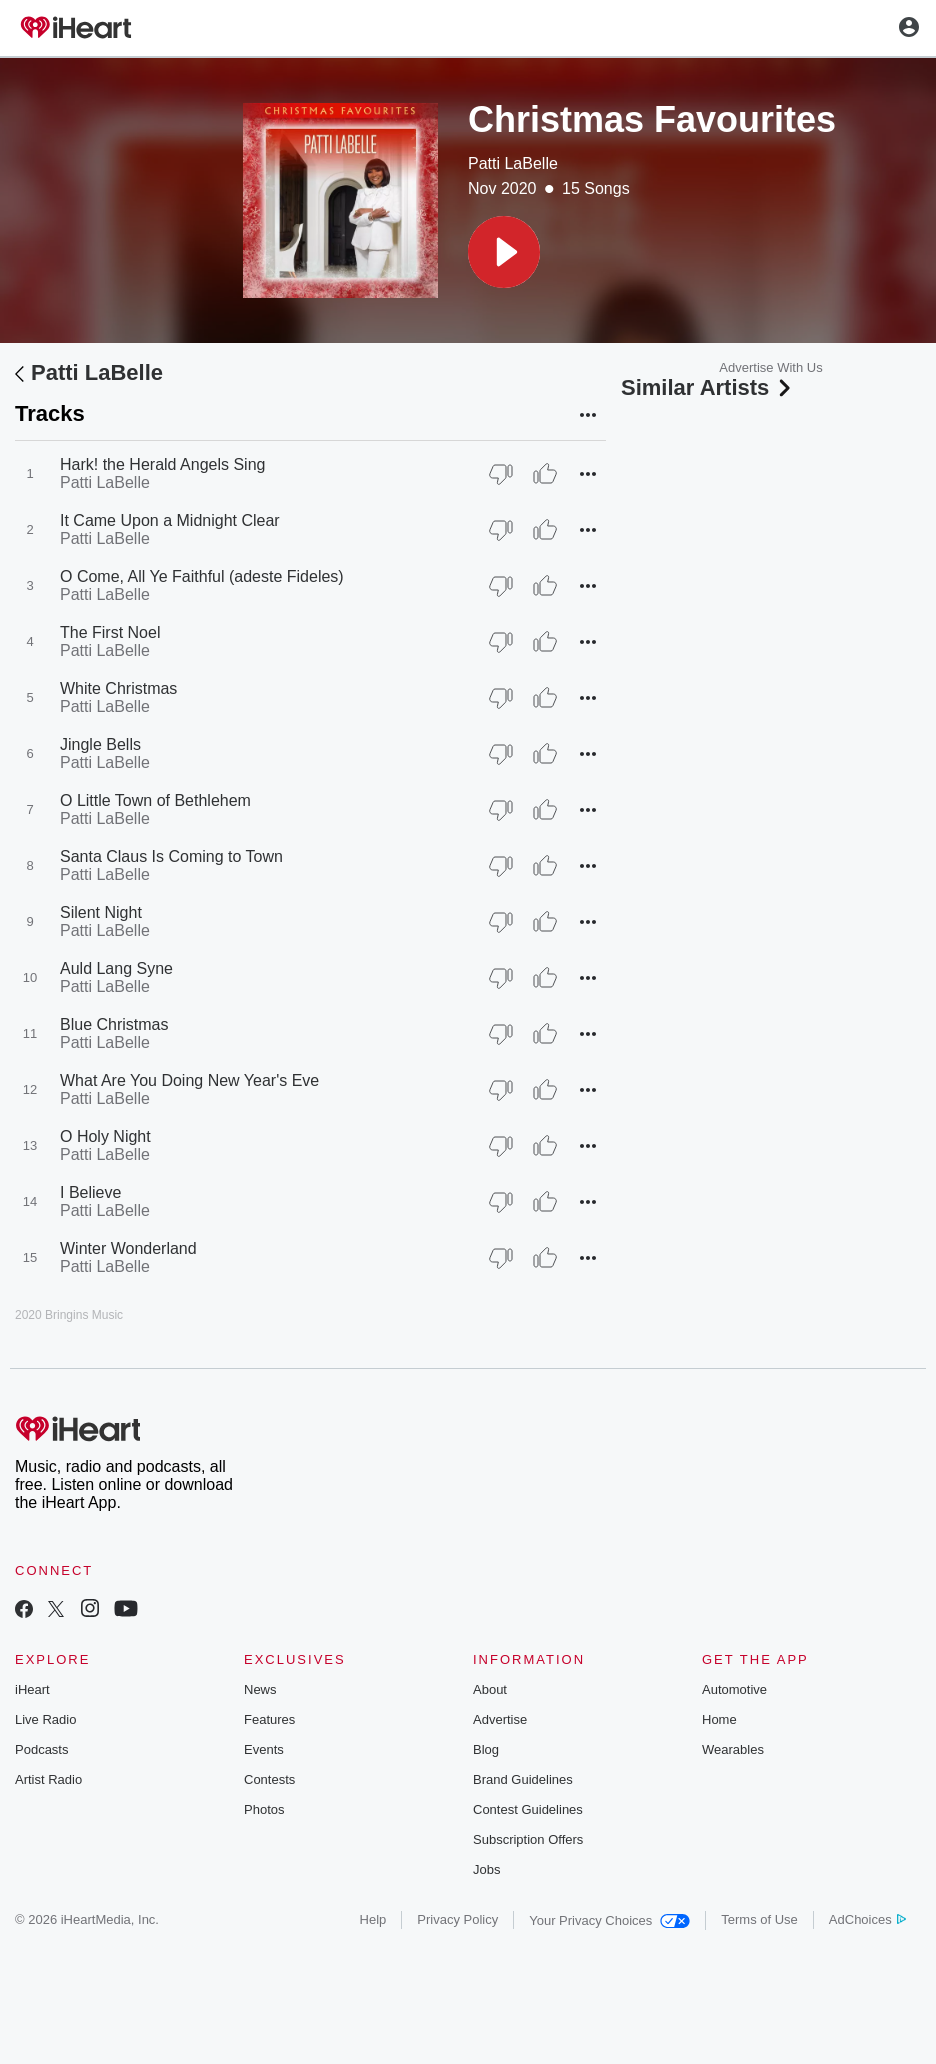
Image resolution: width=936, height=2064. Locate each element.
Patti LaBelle (513, 163)
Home (719, 1719)
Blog (486, 1749)
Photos (264, 1809)
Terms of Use (759, 1919)
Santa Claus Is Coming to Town (171, 856)
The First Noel (110, 632)
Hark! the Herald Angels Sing (162, 464)
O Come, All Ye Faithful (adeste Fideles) (202, 576)
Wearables (733, 1749)
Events (264, 1749)
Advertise (500, 1719)
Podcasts (41, 1749)
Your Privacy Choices (609, 1920)
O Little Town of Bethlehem (155, 800)
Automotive (734, 1689)
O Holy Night (105, 1136)
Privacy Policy (457, 1919)
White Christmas (118, 688)
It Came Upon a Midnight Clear (170, 520)
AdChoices (867, 1919)
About (490, 1689)
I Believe (90, 1192)
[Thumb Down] (501, 474)
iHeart (32, 1689)
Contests (269, 1779)
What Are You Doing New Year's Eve (189, 1080)
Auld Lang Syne (116, 968)
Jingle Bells (100, 744)
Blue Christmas (114, 1024)
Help (373, 1919)
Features (269, 1719)
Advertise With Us (770, 367)
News (260, 1689)
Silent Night (101, 912)
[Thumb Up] (545, 474)
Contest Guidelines (528, 1809)
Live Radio (45, 1719)
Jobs (486, 1869)
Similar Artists (708, 387)
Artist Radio (48, 1779)
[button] (504, 252)
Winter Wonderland (128, 1248)
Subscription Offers (528, 1839)
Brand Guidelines (523, 1779)
